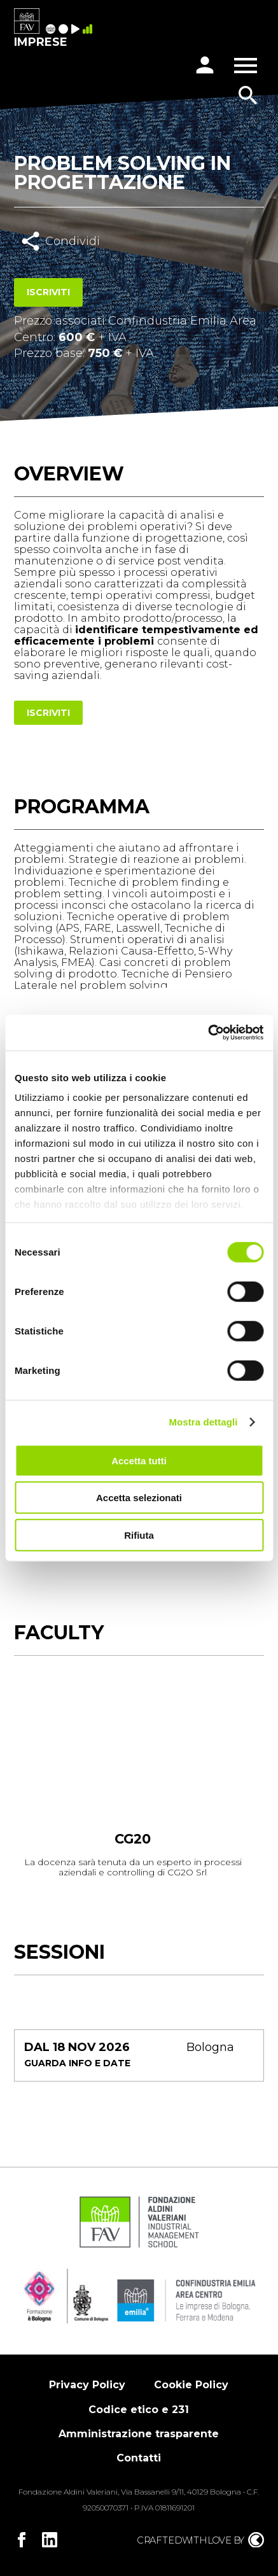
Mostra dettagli (203, 1422)
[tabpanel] (133, 1783)
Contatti (138, 2458)
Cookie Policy (191, 2385)
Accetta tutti (139, 1460)
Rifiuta (139, 1534)
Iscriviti (48, 292)
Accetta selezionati (139, 1497)
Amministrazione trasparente (139, 2434)
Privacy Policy (87, 2385)
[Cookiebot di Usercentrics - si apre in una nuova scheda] (207, 1033)
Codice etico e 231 (138, 2410)
